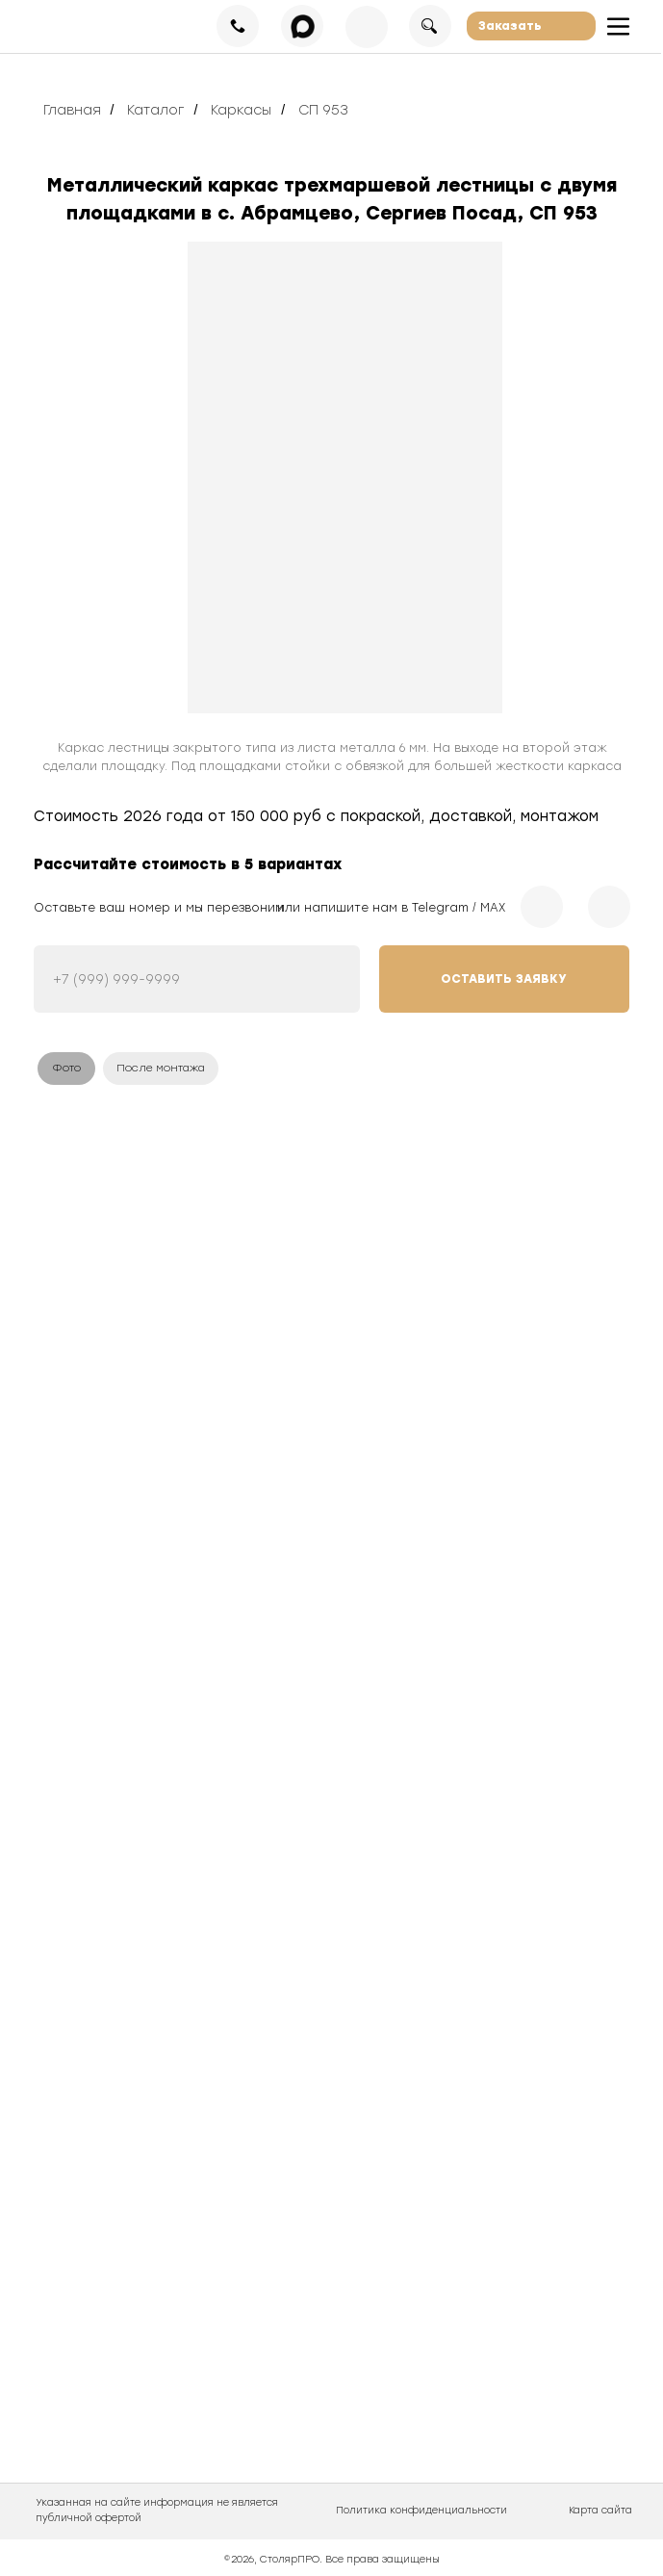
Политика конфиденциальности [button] (421, 2510)
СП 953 (323, 110)
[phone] (197, 979)
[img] (345, 477)
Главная (72, 110)
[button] (531, 26)
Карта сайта (600, 2510)
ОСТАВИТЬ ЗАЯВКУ (504, 979)
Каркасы (241, 110)
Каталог (155, 110)
